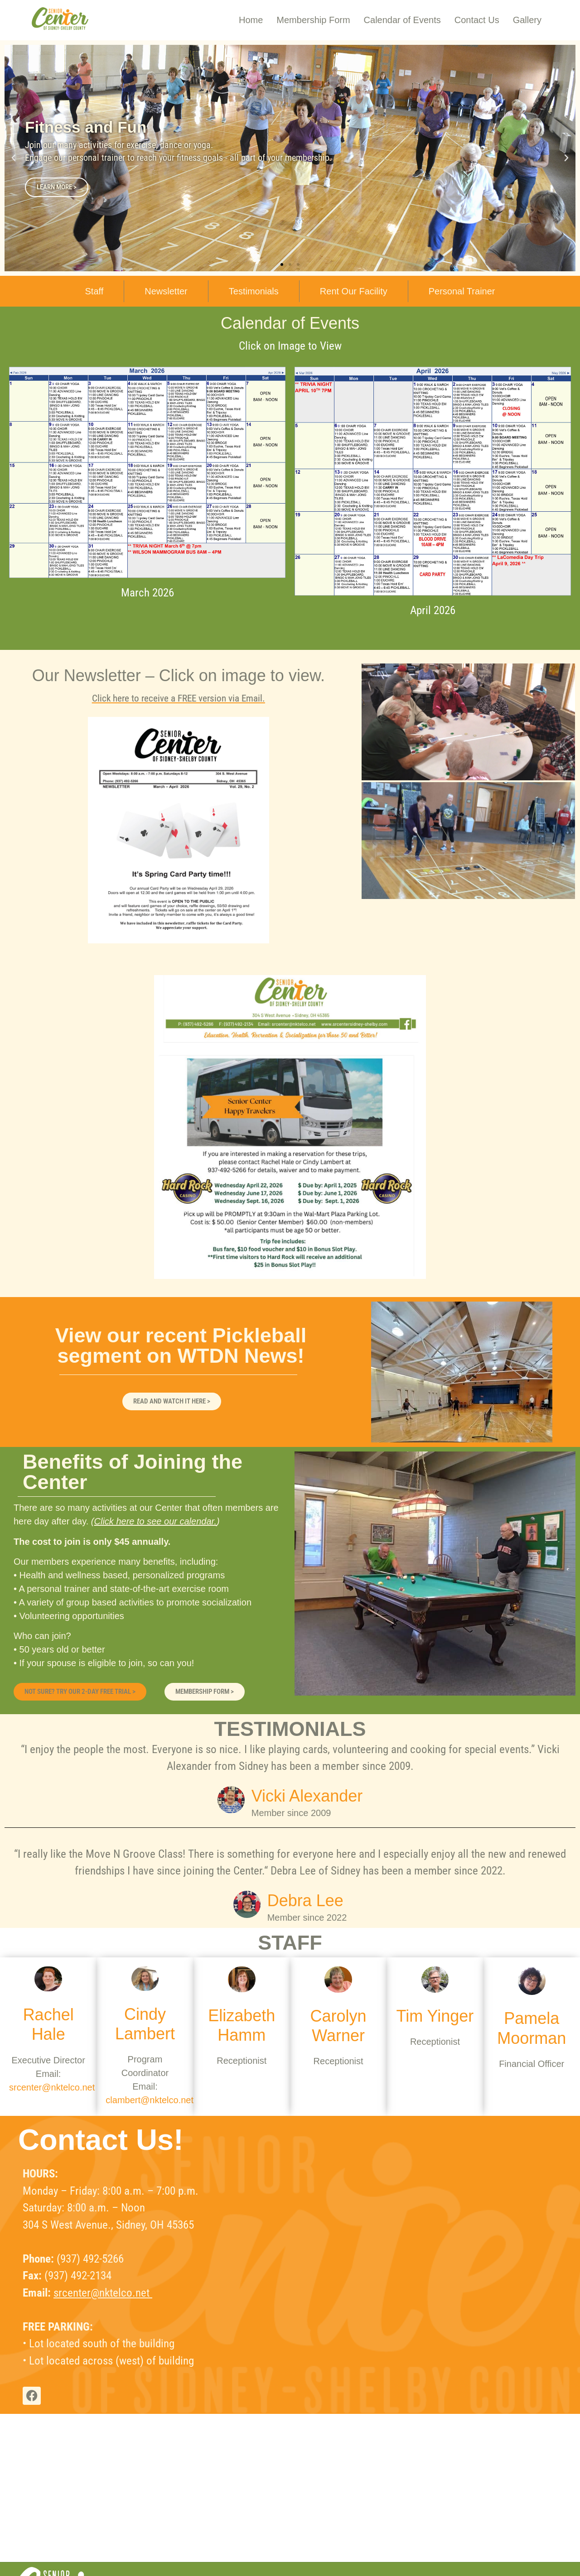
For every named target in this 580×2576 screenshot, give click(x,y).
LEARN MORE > (57, 187)
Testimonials (254, 291)
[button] (13, 158)
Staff (94, 291)
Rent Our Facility (353, 291)
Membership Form (313, 20)
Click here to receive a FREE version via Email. (178, 698)
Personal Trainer (462, 291)
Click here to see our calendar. (155, 1521)
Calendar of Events (402, 20)
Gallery (527, 20)
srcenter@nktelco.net (52, 2087)
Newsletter (166, 291)
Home (251, 20)
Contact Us (476, 20)
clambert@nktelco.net (149, 2100)
